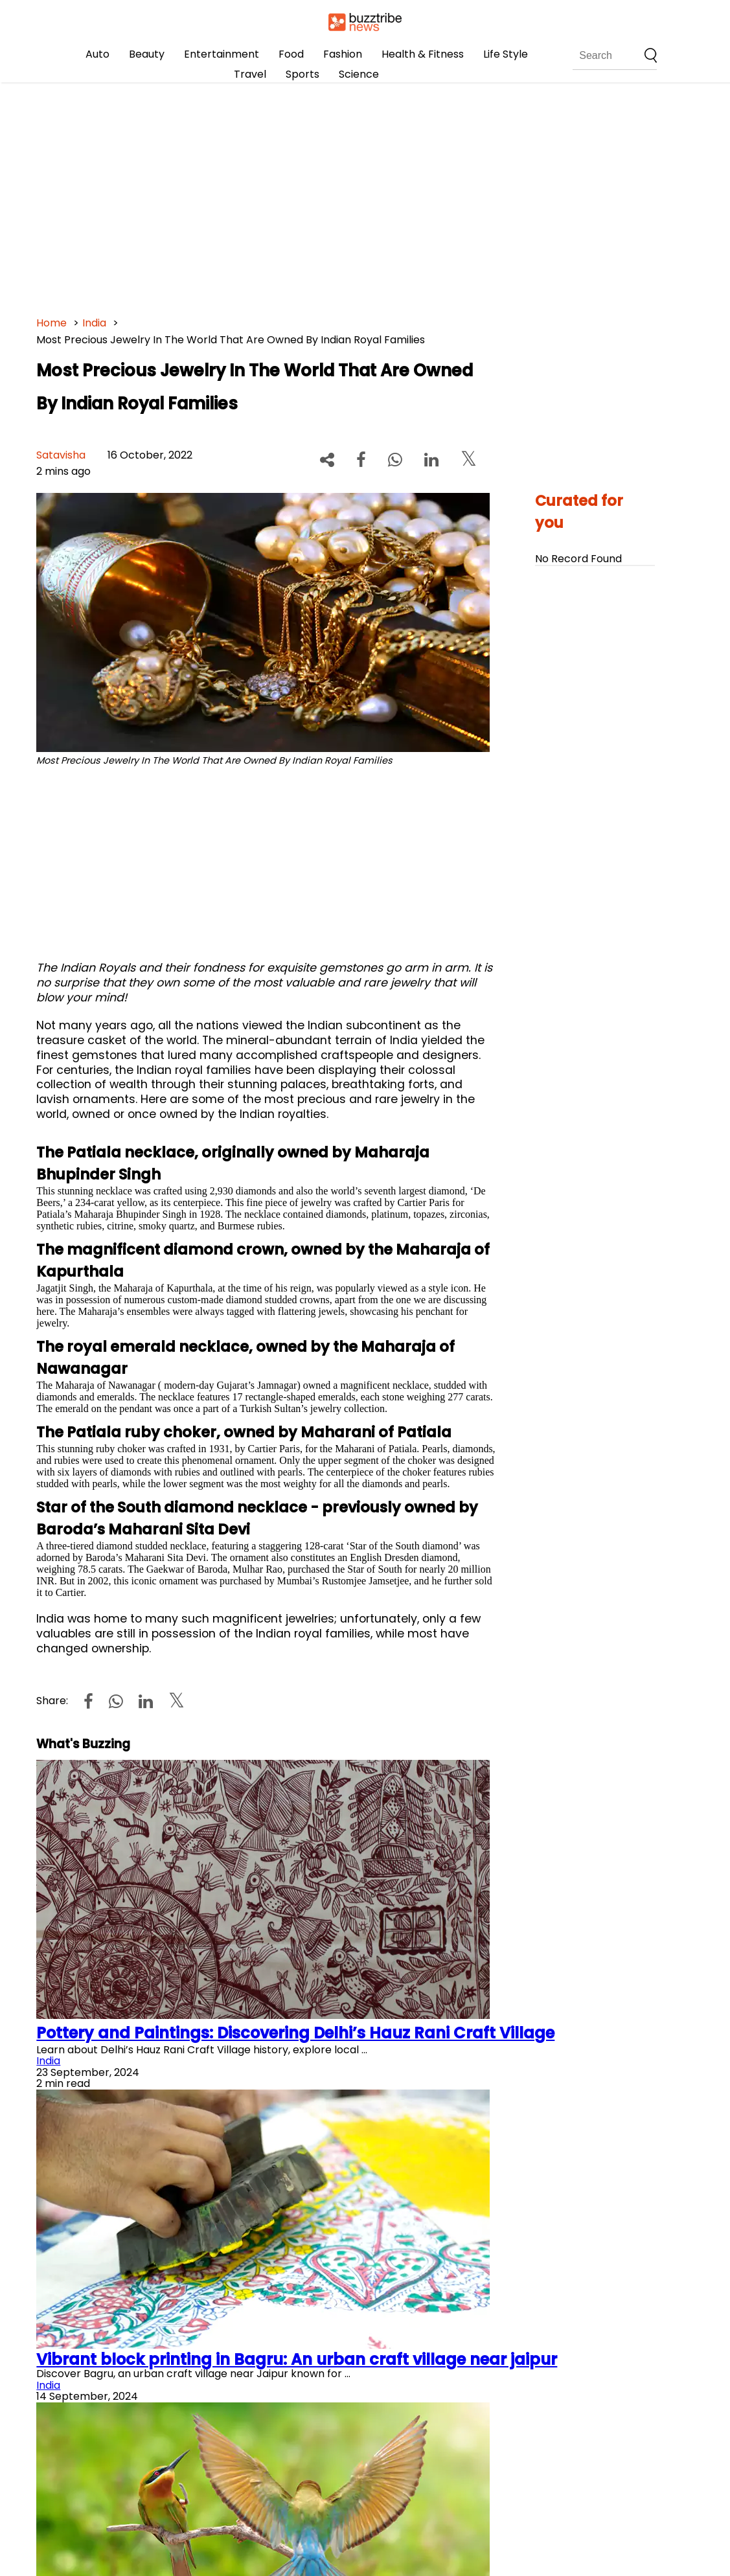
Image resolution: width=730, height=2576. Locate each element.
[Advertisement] (364, 194)
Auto (97, 54)
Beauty (147, 54)
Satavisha (61, 455)
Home (51, 322)
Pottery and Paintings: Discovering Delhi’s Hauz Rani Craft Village (295, 2033)
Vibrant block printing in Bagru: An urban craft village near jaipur (296, 2359)
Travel (250, 74)
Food (291, 54)
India (94, 322)
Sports (302, 74)
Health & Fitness (423, 54)
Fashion (342, 54)
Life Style (505, 54)
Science (359, 74)
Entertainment (221, 54)
